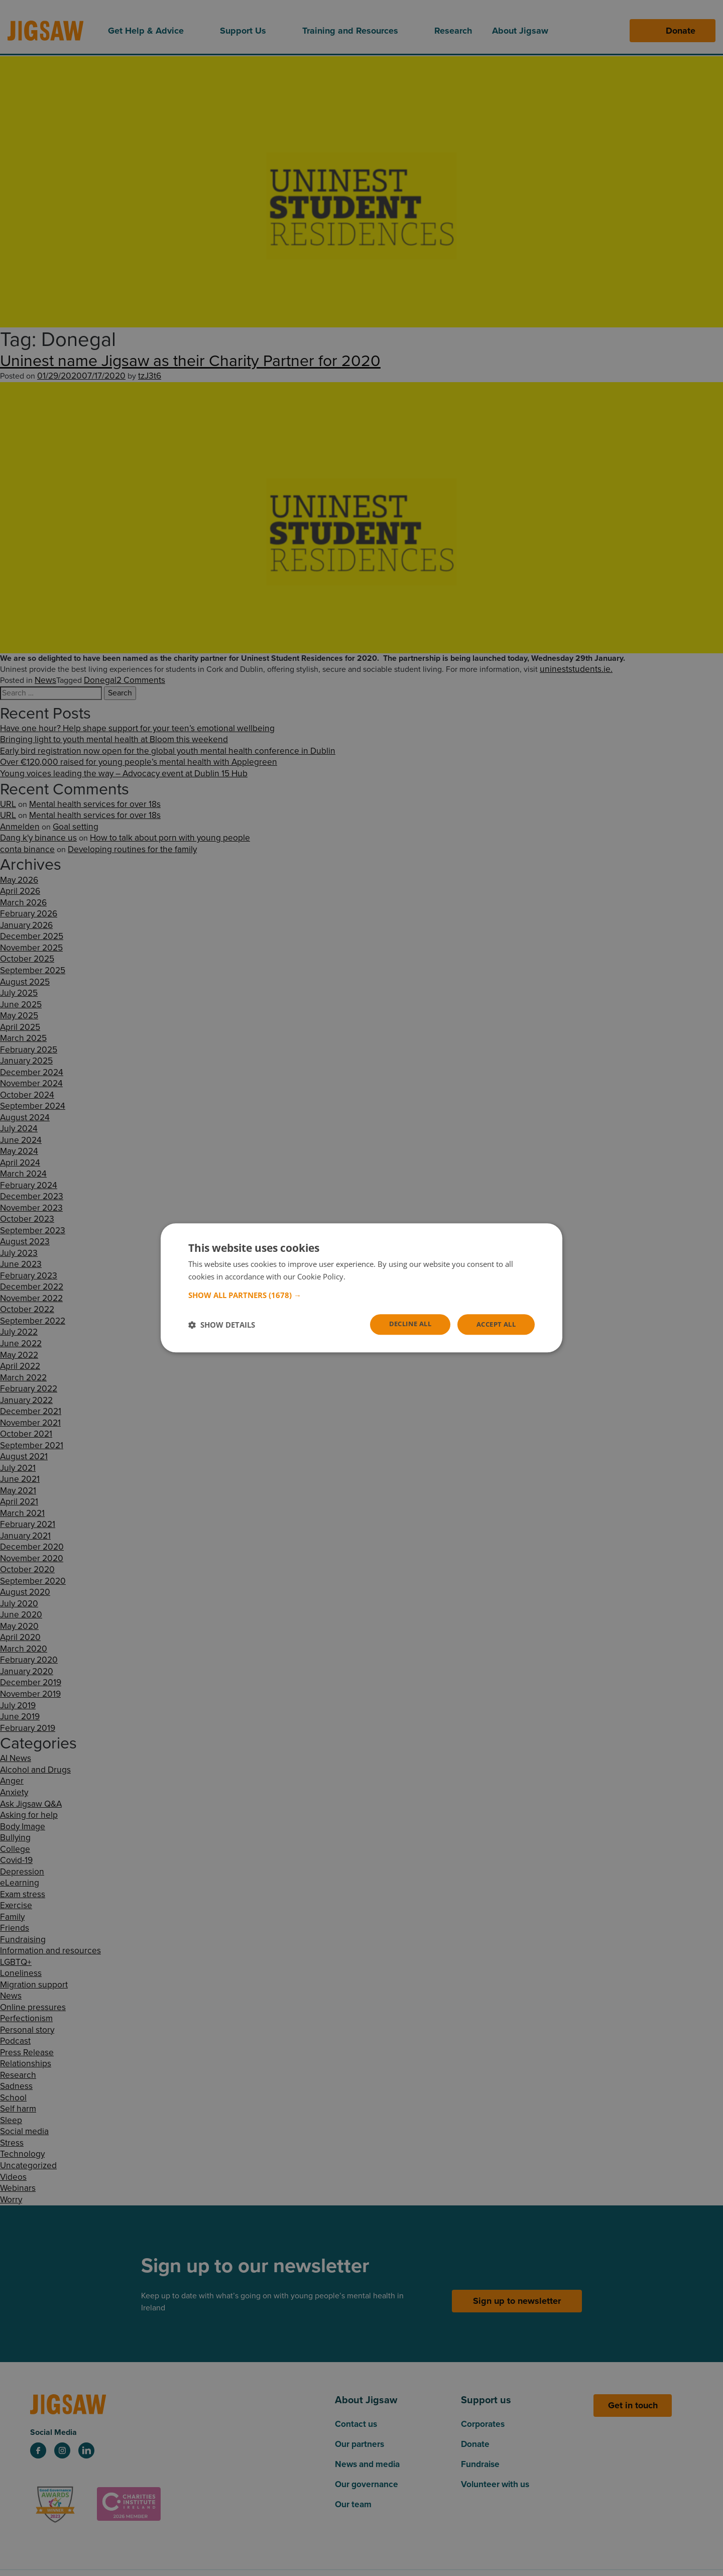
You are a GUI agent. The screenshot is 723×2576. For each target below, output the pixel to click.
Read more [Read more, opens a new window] (366, 1276)
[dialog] (361, 1288)
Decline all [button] (403, 1324)
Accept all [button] (494, 1324)
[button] (361, 1294)
